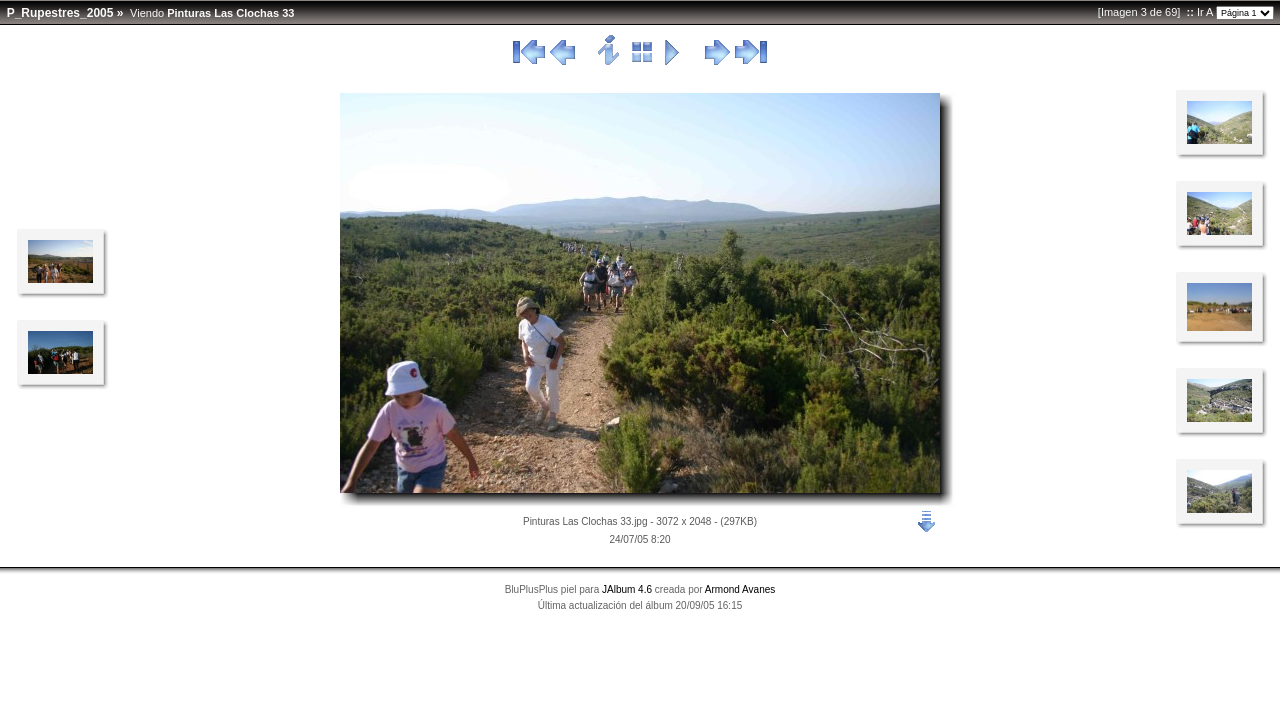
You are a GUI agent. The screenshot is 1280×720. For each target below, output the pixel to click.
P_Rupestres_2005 (60, 13)
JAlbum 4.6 (627, 589)
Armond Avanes (740, 589)
